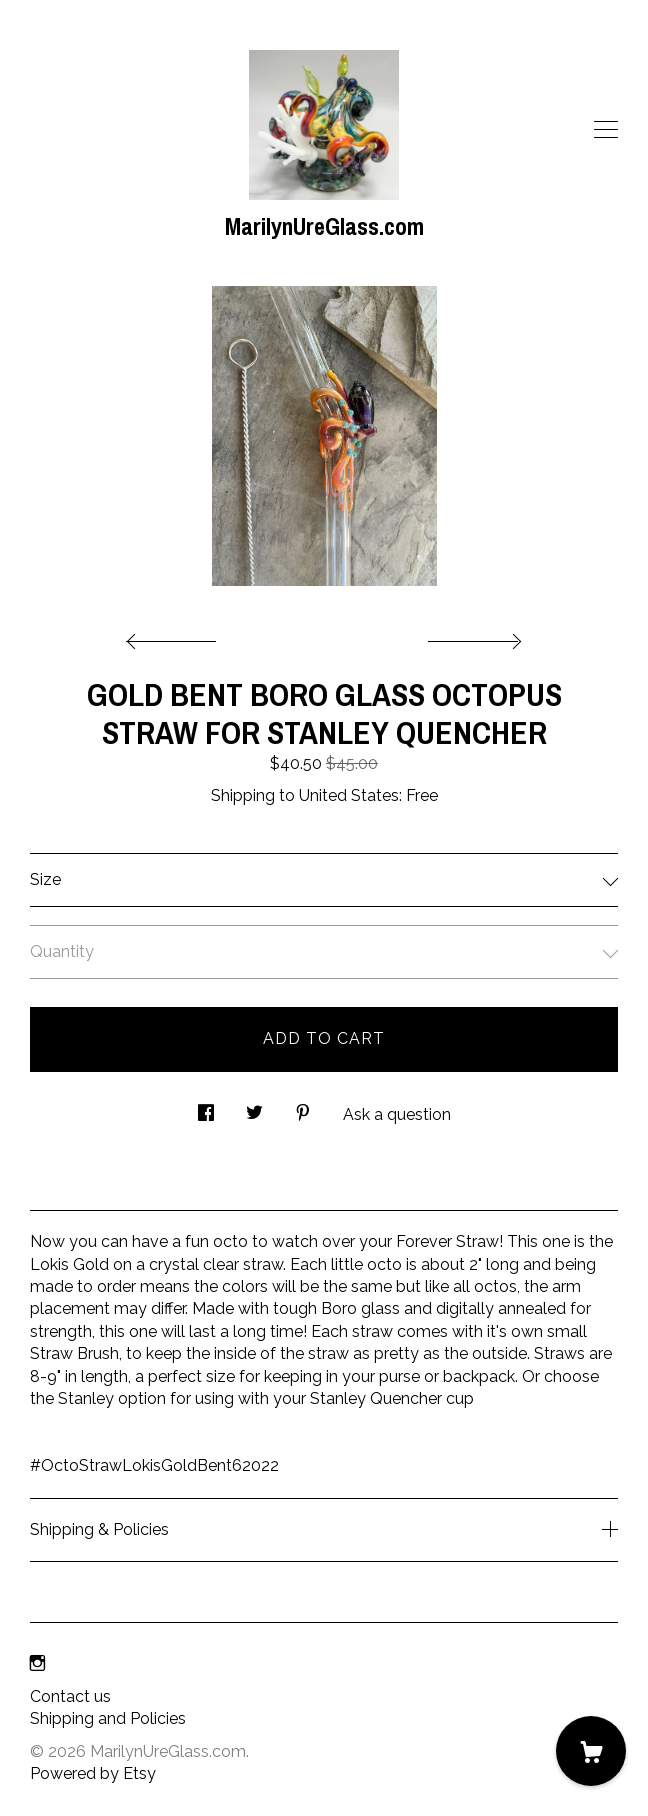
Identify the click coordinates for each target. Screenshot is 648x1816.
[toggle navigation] (606, 130)
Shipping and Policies (108, 1718)
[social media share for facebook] (206, 1108)
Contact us (70, 1696)
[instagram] (37, 1663)
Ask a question (397, 1114)
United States (349, 795)
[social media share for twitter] (254, 1108)
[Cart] (591, 1751)
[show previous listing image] (176, 636)
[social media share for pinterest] (303, 1108)
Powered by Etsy (93, 1773)
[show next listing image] (472, 636)
